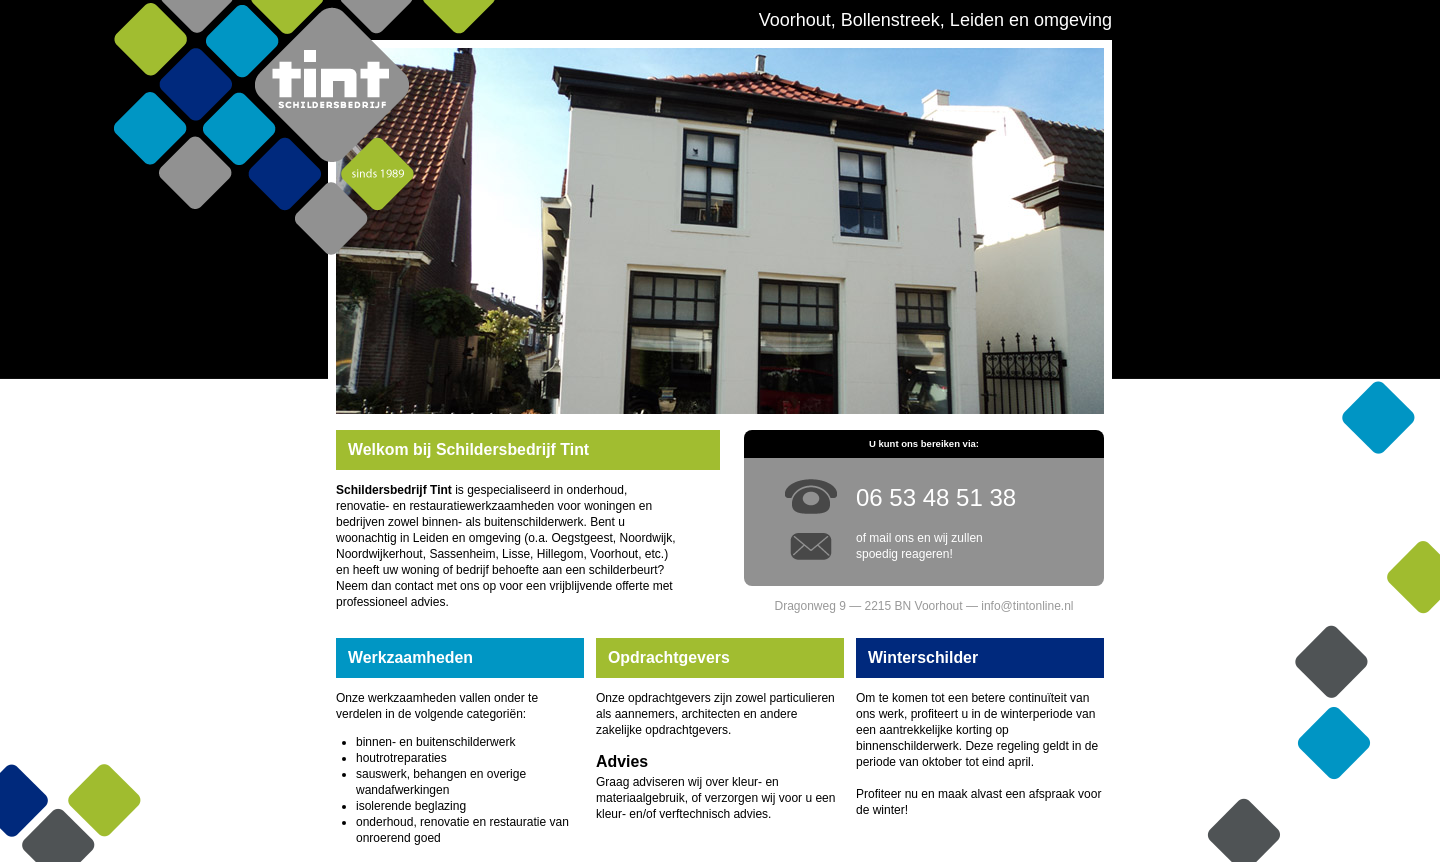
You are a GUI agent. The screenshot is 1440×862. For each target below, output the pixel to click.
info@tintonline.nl (1027, 606)
